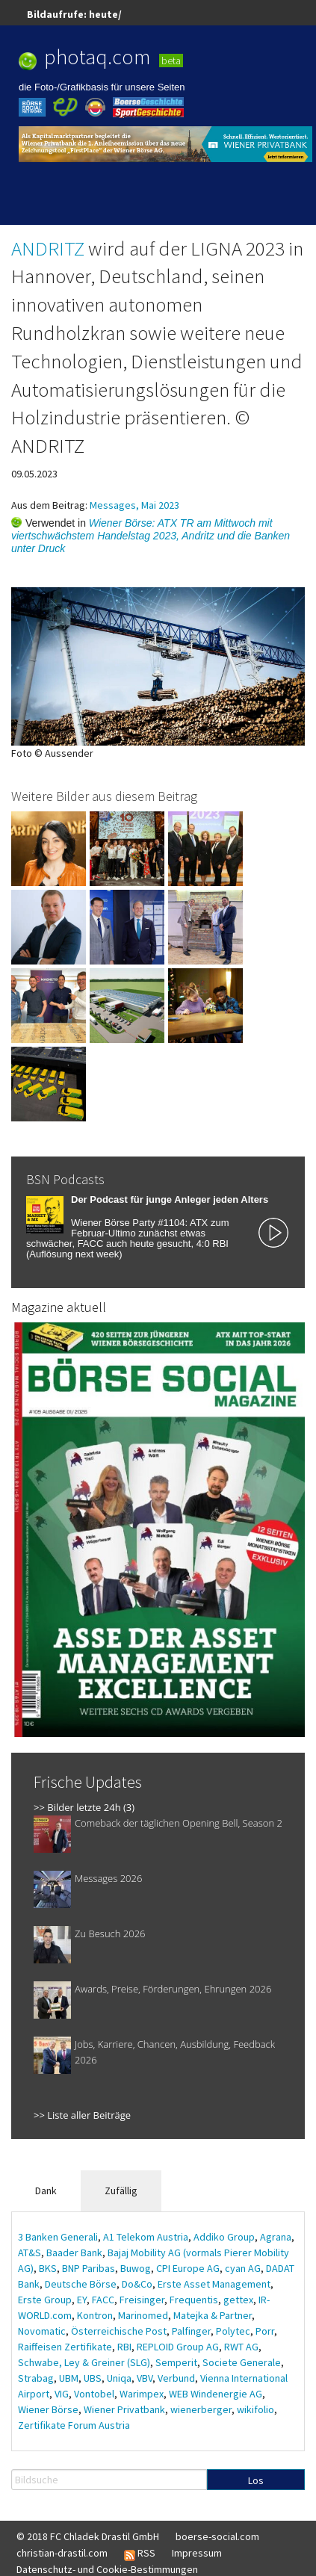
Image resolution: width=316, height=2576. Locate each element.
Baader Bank (74, 2252)
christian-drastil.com (62, 2553)
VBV (144, 2378)
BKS (48, 2268)
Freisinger (142, 2299)
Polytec (233, 2331)
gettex (238, 2299)
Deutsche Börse (81, 2284)
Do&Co (137, 2284)
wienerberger (201, 2409)
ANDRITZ (47, 248)
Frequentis (194, 2299)
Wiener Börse (48, 2409)
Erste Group (45, 2299)
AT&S (29, 2252)
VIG (62, 2393)
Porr (264, 2331)
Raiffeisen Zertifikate (65, 2346)
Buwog (135, 2268)
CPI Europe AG (188, 2268)
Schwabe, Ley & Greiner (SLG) (84, 2362)
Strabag (36, 2378)
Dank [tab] (46, 2190)
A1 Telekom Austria (145, 2237)
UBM (68, 2378)
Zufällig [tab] (121, 2190)
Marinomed (143, 2315)
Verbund (176, 2378)
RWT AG (241, 2346)
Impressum (197, 2553)
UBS (93, 2378)
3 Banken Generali (58, 2237)
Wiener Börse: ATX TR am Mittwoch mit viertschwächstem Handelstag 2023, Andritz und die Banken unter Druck (150, 535)
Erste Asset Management (214, 2284)
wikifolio (255, 2409)
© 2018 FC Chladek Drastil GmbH (87, 2536)
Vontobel (94, 2393)
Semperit (176, 2362)
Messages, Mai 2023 (134, 505)
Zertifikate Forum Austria (74, 2425)
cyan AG (243, 2268)
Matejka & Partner (212, 2315)
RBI (124, 2346)
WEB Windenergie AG (215, 2393)
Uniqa (119, 2378)
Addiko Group (224, 2237)
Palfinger (191, 2331)
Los (256, 2480)
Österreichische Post (119, 2331)
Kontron (95, 2315)
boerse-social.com (217, 2536)
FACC (103, 2299)
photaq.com (97, 56)
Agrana (275, 2237)
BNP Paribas (88, 2268)
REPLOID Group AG (178, 2346)
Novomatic (42, 2331)
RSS (139, 2553)
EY (82, 2299)
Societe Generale (241, 2362)
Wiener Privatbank (124, 2409)
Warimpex (142, 2393)
